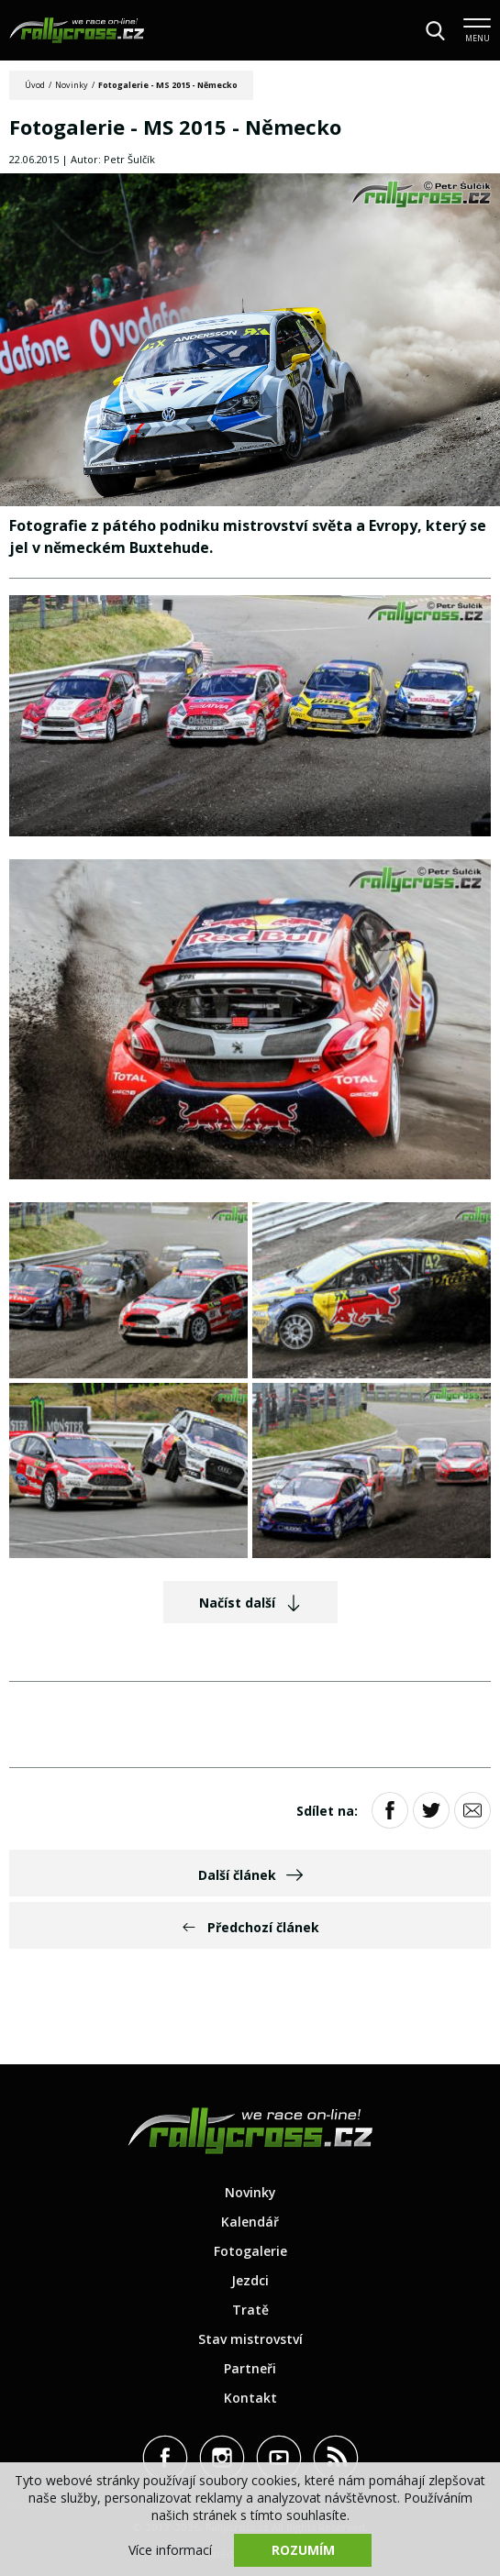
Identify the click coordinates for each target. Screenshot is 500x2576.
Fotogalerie (250, 2251)
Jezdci (250, 2280)
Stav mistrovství (250, 2339)
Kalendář (250, 2221)
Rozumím (303, 2550)
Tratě (250, 2309)
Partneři (250, 2368)
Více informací (170, 2550)
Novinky (71, 85)
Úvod (35, 85)
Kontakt (250, 2397)
